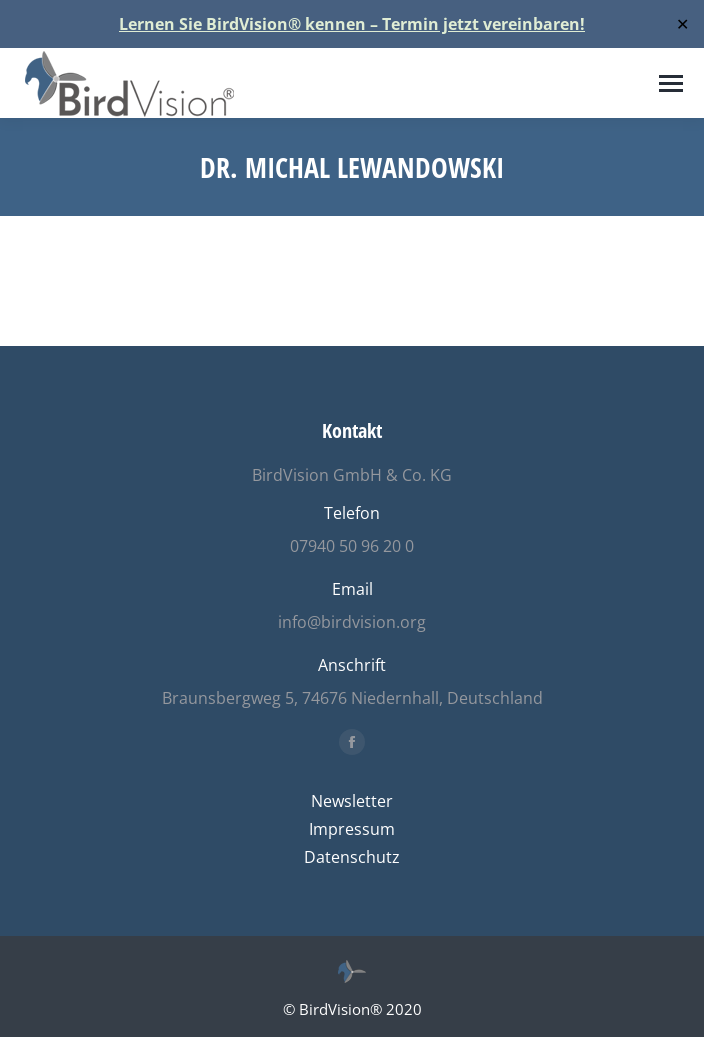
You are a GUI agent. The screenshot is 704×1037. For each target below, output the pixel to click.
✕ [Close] (682, 24)
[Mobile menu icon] (671, 83)
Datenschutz (352, 857)
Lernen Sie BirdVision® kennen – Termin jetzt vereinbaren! (352, 24)
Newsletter (352, 801)
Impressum (352, 829)
